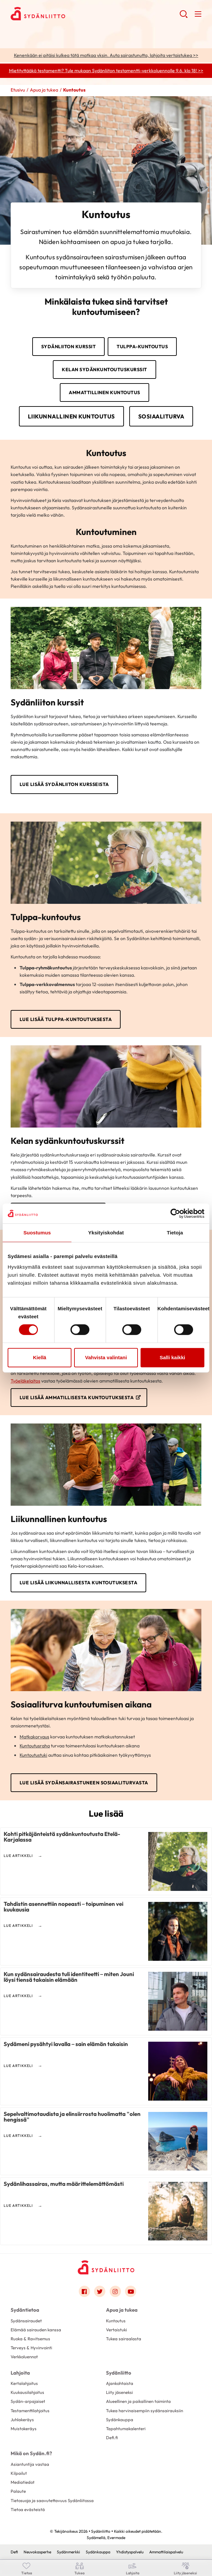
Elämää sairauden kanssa (36, 2329)
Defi (14, 2551)
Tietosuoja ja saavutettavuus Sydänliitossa (52, 2500)
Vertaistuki (116, 2329)
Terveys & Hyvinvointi (31, 2347)
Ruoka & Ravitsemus (30, 2338)
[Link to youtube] (130, 2291)
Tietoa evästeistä (28, 2509)
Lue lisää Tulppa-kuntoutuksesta (66, 1019)
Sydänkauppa (119, 2419)
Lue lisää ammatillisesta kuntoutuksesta (77, 1398)
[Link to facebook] (84, 2291)
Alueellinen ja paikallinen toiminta (138, 2401)
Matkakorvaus (34, 1737)
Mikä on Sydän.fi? (31, 2453)
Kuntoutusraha (35, 1746)
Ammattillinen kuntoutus (104, 392)
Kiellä (39, 1357)
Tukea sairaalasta (123, 2338)
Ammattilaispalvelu (166, 2551)
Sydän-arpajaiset (28, 2401)
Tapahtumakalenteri (126, 2428)
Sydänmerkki (68, 2551)
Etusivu (18, 90)
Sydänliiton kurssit (68, 347)
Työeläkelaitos (25, 1381)
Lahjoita (20, 2373)
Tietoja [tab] (175, 1232)
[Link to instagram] (115, 2291)
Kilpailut (19, 2473)
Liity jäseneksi (119, 2392)
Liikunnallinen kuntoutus (71, 416)
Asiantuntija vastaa (30, 2464)
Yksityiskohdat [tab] (106, 1232)
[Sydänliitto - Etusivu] (106, 2267)
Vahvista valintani (106, 1357)
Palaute (18, 2491)
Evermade (116, 2537)
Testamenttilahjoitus (30, 2410)
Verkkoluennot (24, 2356)
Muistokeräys (24, 2428)
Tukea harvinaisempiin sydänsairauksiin (144, 2410)
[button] (183, 17)
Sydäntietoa (25, 2310)
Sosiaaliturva (161, 416)
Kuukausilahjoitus (27, 2392)
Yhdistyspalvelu (130, 2551)
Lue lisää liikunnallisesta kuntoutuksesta (79, 1583)
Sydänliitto (118, 2373)
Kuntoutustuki (33, 1755)
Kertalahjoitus (24, 2383)
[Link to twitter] (99, 2291)
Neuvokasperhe (37, 2551)
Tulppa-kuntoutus (142, 347)
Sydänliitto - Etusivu (64, 13)
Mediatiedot (23, 2482)
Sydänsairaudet (26, 2320)
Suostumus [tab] (37, 1232)
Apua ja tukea (44, 90)
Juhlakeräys (22, 2419)
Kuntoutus (116, 2320)
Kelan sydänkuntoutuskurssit (104, 370)
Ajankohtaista (119, 2383)
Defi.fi (112, 2437)
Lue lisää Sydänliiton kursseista (64, 784)
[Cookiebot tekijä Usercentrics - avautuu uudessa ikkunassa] (175, 1213)
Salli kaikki (172, 1357)
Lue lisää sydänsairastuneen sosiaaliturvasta (84, 1783)
